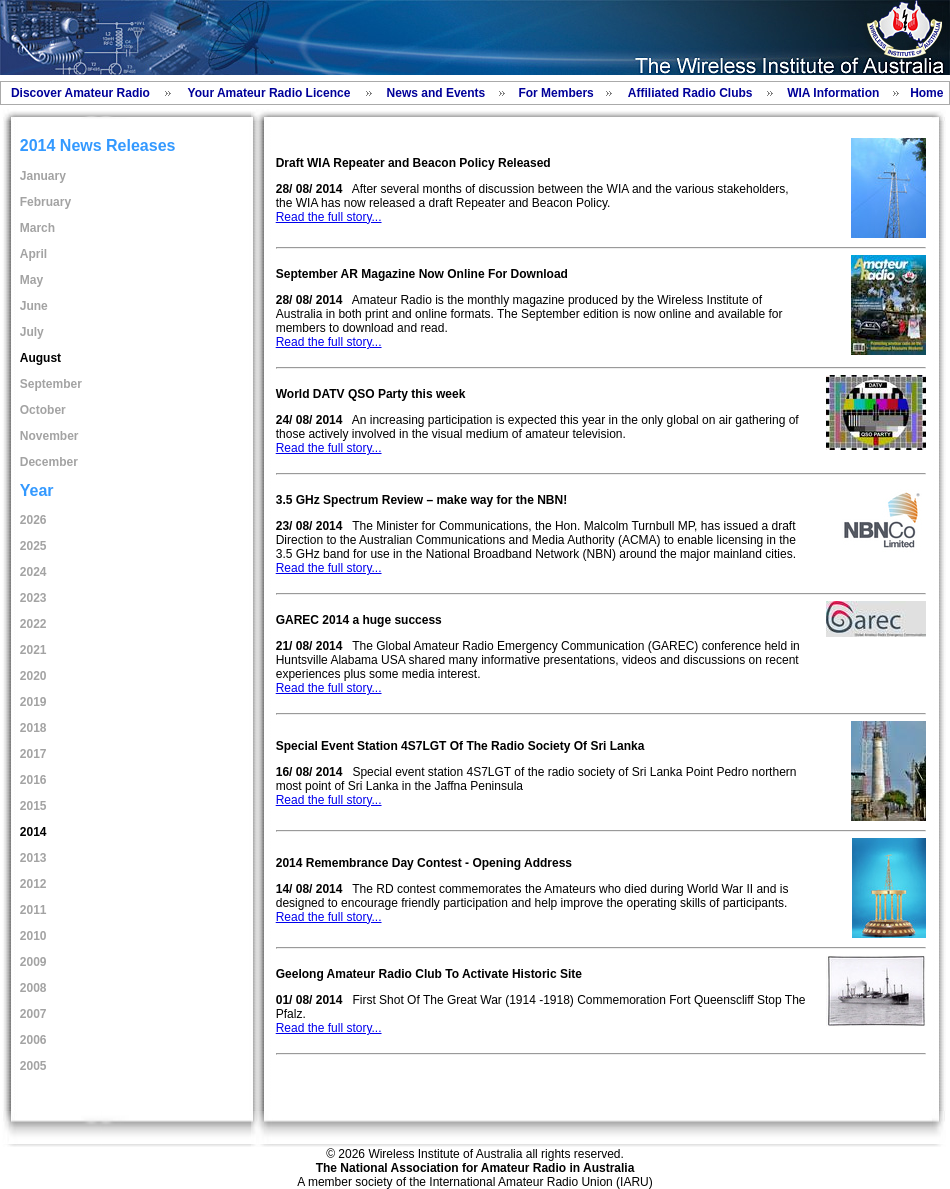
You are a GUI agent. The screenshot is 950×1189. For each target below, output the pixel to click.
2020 (33, 676)
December (49, 462)
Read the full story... (329, 217)
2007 (33, 1014)
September (51, 384)
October (43, 410)
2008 (33, 988)
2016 (33, 780)
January (43, 176)
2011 (33, 910)
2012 (33, 884)
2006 (33, 1040)
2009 (33, 962)
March (37, 228)
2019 (33, 702)
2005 (33, 1066)
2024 (33, 572)
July (32, 332)
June (34, 306)
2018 (33, 728)
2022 (33, 624)
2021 (33, 650)
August (40, 358)
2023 (33, 598)
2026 (33, 520)
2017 (33, 754)
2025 (33, 546)
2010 (33, 936)
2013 (33, 858)
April (33, 254)
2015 (33, 806)
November (49, 436)
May (31, 280)
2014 (33, 832)
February (45, 202)
